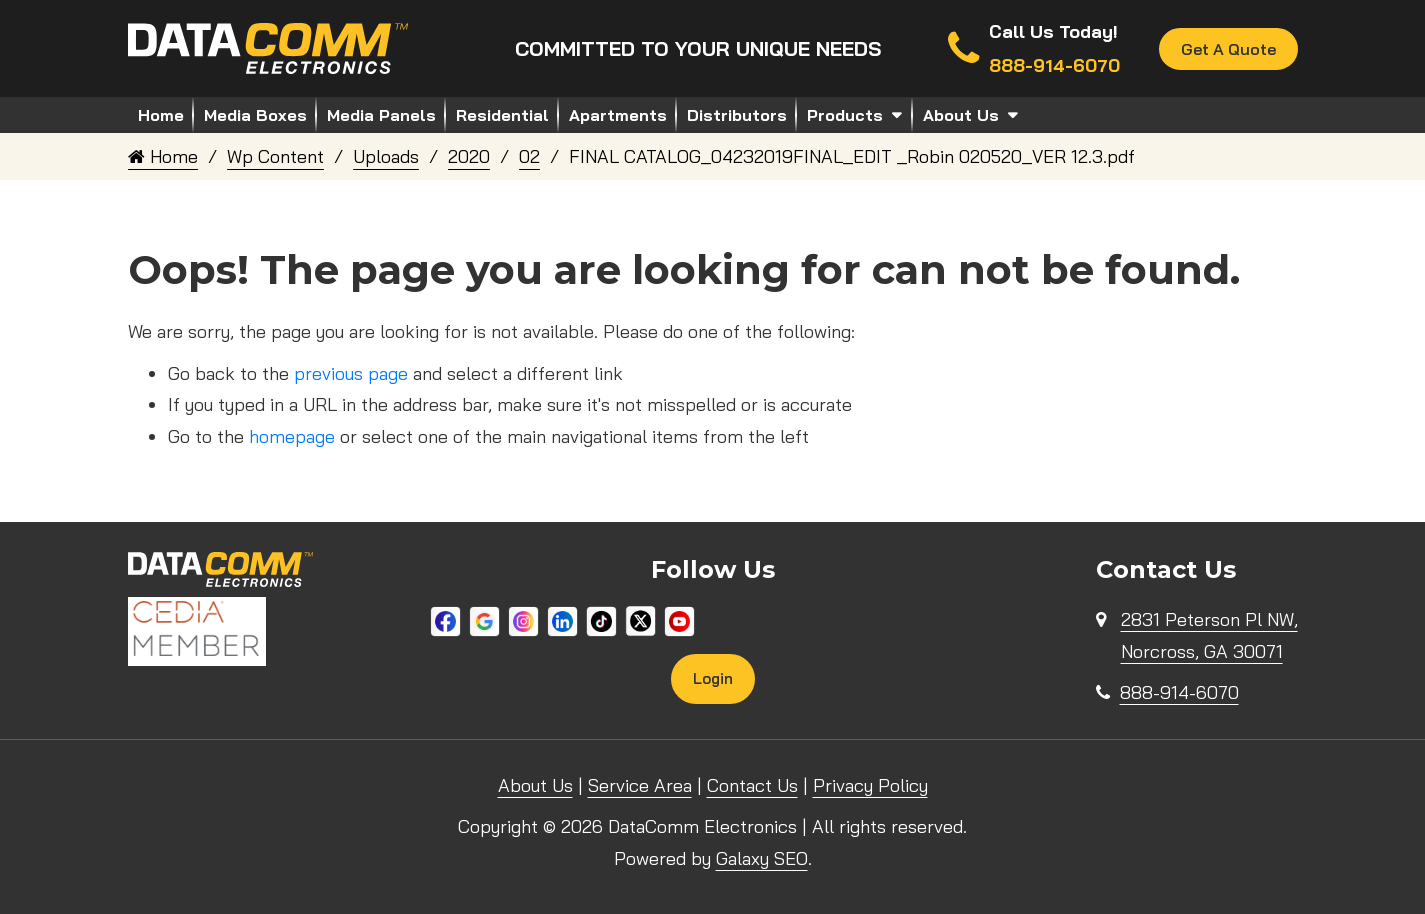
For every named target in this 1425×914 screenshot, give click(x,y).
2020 (469, 156)
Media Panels (381, 115)
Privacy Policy (870, 785)
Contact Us (752, 785)
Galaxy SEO (762, 858)
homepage (292, 436)
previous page (351, 373)
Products (845, 115)
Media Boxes (255, 115)
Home (161, 115)
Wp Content (275, 156)
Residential (502, 115)
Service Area (640, 785)
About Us (961, 115)
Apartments (618, 115)
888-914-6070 (1179, 692)
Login (713, 678)
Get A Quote (1228, 49)
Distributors (737, 115)
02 (529, 156)
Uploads (386, 156)
